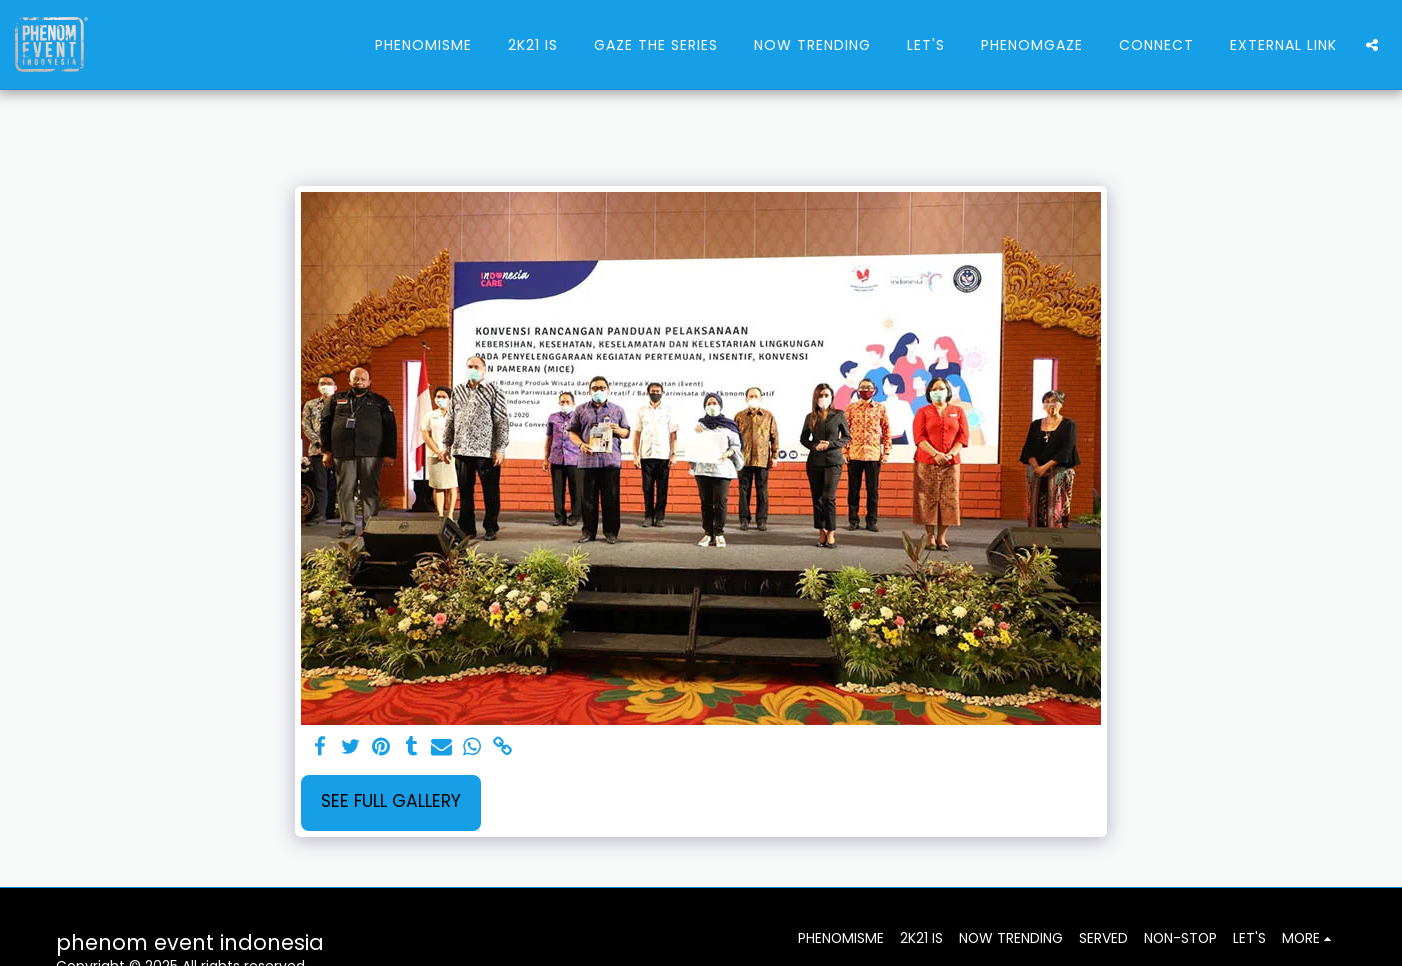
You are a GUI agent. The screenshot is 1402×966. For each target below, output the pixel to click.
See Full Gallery (391, 801)
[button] (1372, 45)
